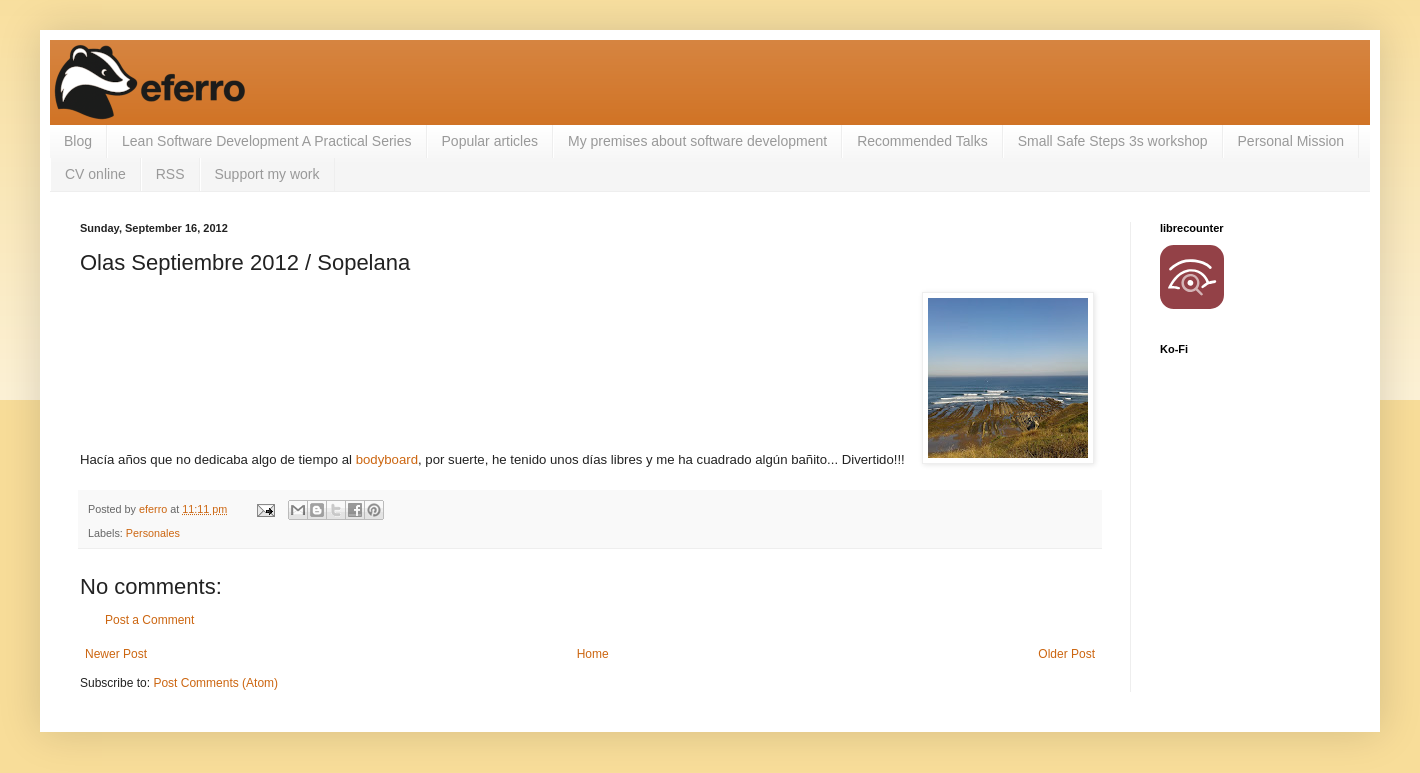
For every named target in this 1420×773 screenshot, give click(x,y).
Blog (78, 141)
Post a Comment (149, 620)
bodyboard (387, 459)
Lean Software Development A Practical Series (267, 141)
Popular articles (490, 141)
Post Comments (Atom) (215, 683)
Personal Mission (1291, 141)
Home (593, 654)
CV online (95, 174)
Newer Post (116, 654)
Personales (153, 533)
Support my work (267, 174)
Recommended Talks (922, 141)
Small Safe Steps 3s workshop (1113, 141)
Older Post (1066, 654)
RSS (170, 174)
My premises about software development (697, 141)
